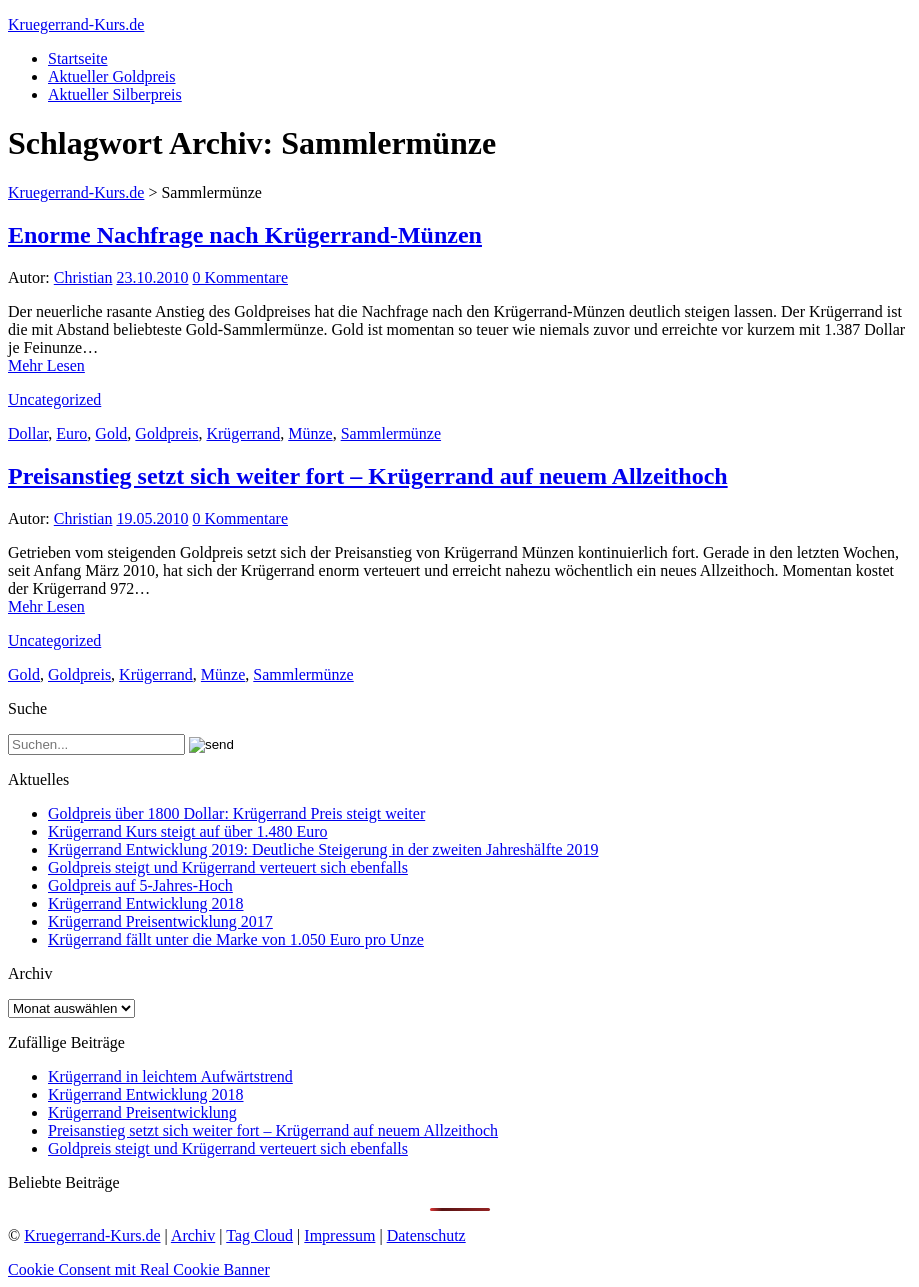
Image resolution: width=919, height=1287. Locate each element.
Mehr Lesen (46, 365)
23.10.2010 (152, 277)
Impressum (339, 1235)
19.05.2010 (152, 518)
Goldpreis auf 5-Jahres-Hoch (140, 885)
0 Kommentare (240, 277)
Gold (111, 433)
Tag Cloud (259, 1235)
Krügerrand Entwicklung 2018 (146, 903)
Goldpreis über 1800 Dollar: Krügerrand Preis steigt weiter (236, 813)
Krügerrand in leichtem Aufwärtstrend (170, 1076)
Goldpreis (166, 433)
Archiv (193, 1235)
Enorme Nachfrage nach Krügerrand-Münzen (245, 235)
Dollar (28, 433)
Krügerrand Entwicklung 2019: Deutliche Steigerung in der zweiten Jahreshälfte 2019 (323, 849)
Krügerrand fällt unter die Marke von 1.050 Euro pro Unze (236, 939)
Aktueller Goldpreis (112, 76)
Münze (310, 433)
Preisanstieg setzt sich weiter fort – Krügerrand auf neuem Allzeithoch (368, 476)
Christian (83, 277)
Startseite (78, 58)
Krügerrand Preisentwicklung (142, 1112)
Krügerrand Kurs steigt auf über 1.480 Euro (187, 831)
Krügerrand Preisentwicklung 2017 (160, 921)
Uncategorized (54, 399)
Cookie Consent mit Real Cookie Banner (139, 1269)
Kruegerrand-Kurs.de (76, 24)
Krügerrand (243, 433)
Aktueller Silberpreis (115, 94)
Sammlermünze (391, 433)
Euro (71, 433)
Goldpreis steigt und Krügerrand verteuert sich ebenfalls (228, 867)
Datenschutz (426, 1235)
